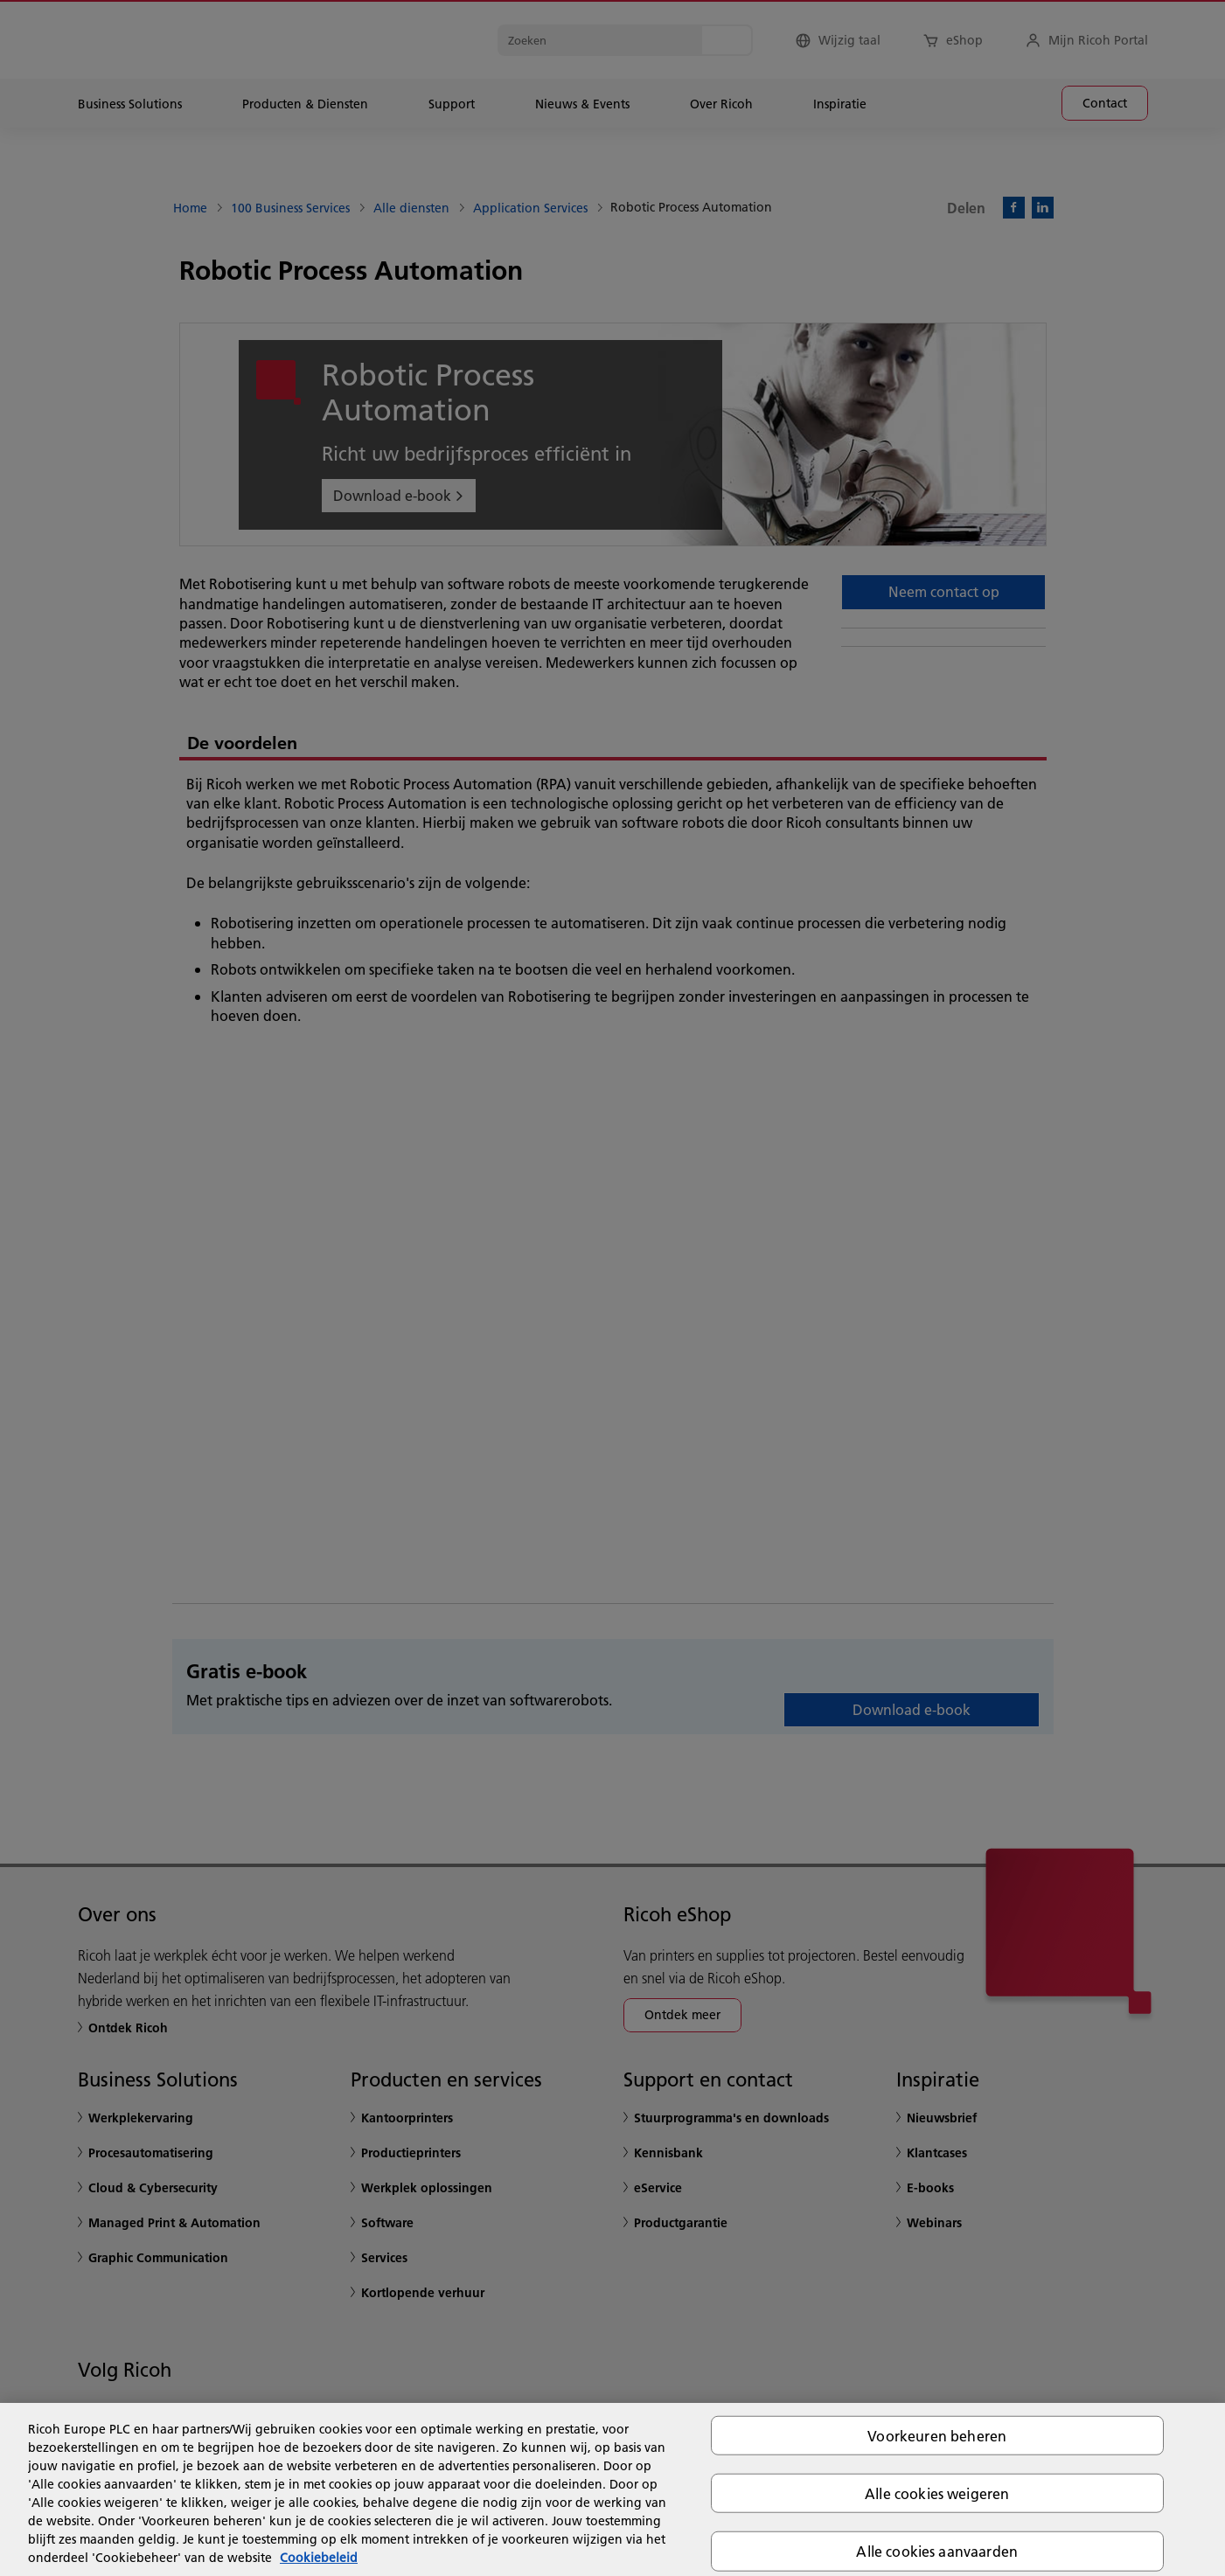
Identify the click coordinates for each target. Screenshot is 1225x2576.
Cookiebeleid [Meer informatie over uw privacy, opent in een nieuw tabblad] (319, 2558)
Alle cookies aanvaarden (937, 2551)
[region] (612, 2489)
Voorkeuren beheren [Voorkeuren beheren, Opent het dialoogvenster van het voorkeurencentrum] (936, 2436)
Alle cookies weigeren (937, 2493)
